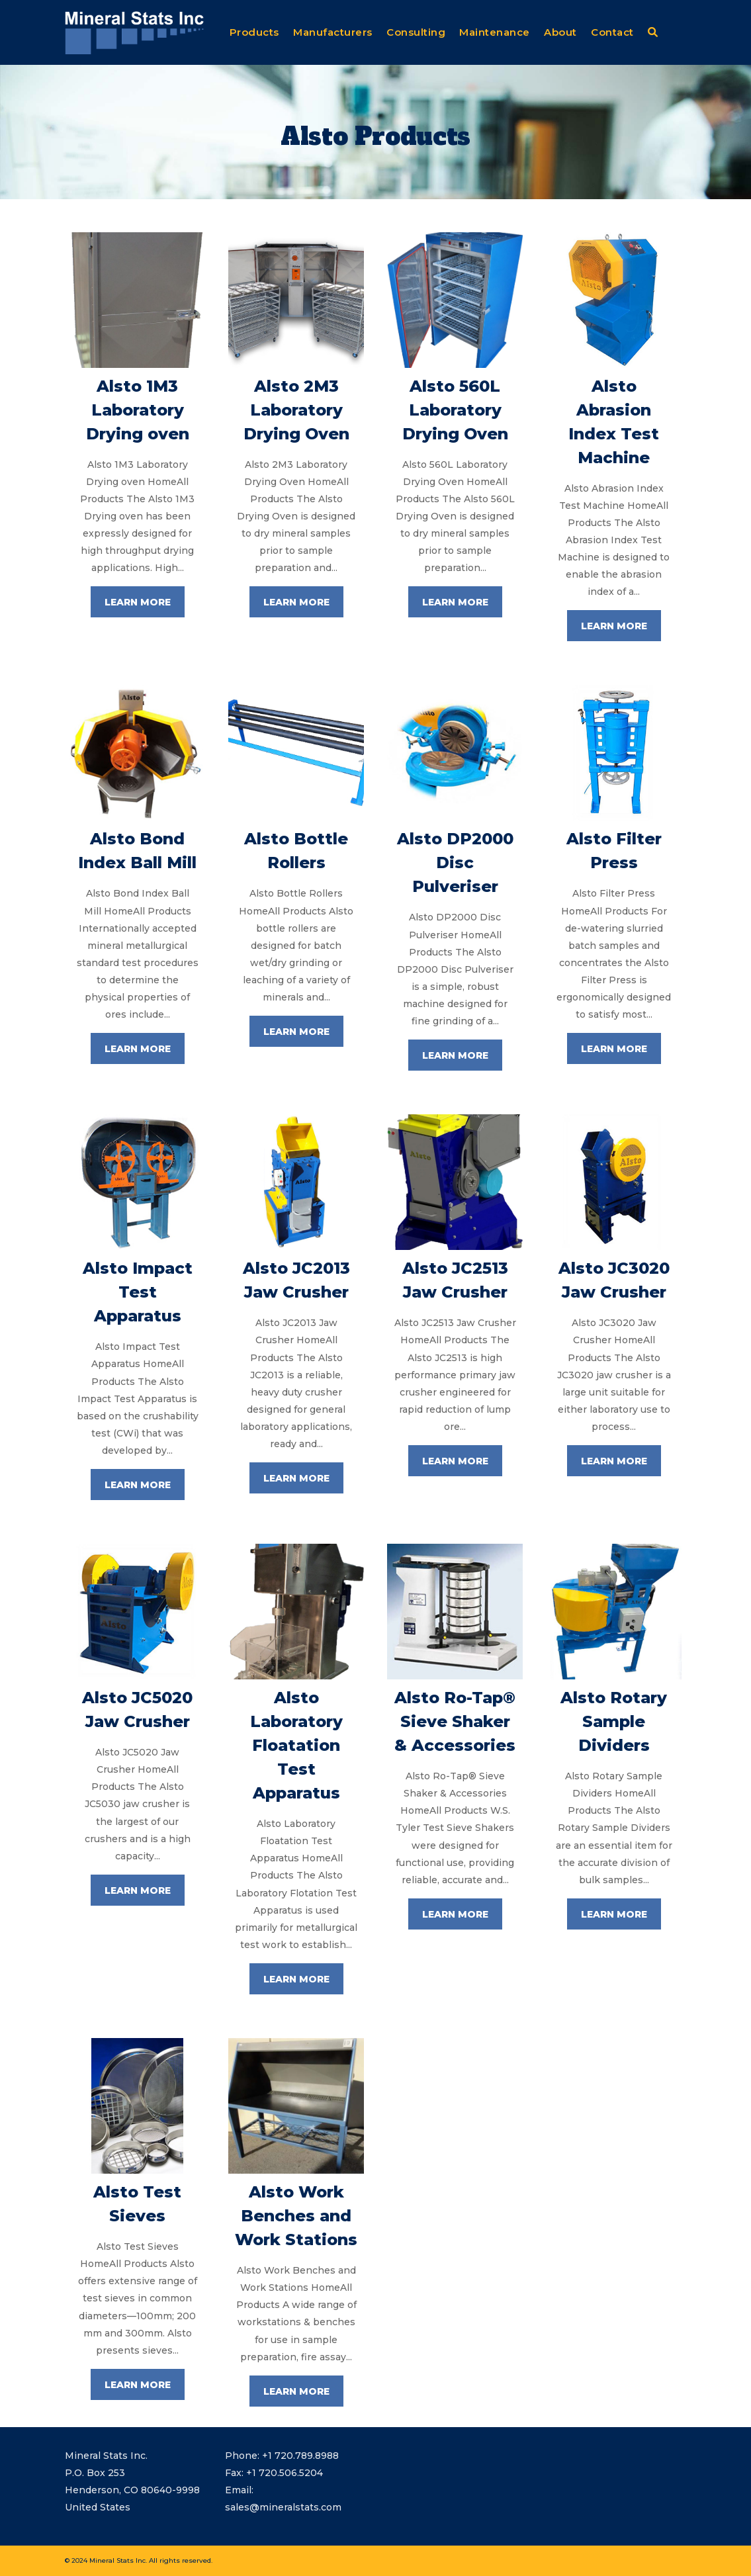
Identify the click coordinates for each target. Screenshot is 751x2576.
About (560, 32)
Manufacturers (333, 32)
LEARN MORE (138, 602)
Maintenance (494, 32)
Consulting (415, 32)
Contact (612, 32)
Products (254, 32)
